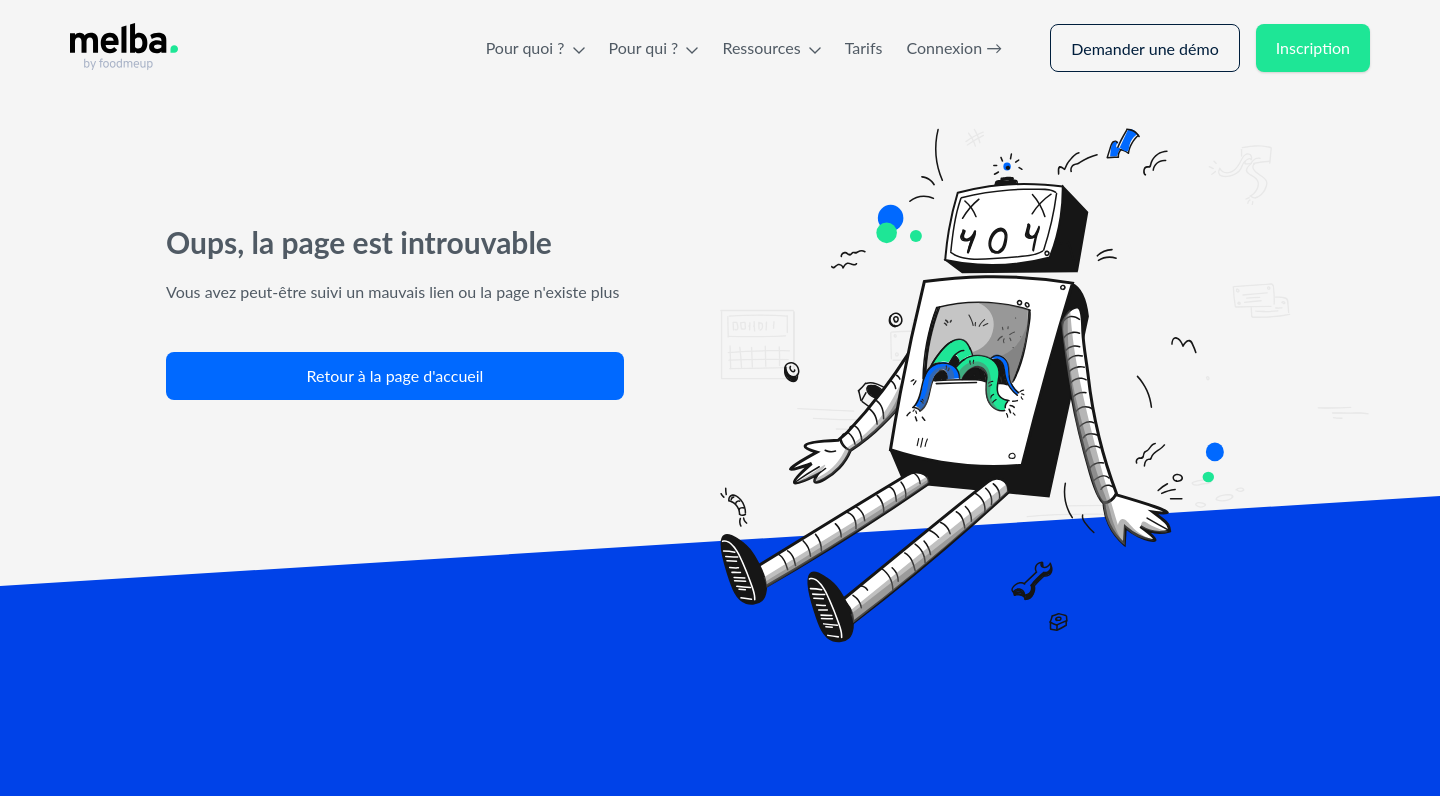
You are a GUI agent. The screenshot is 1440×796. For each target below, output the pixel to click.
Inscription (1313, 47)
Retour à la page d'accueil (395, 375)
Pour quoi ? (535, 47)
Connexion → (954, 47)
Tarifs (864, 47)
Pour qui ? (654, 47)
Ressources (771, 47)
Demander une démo (1145, 48)
